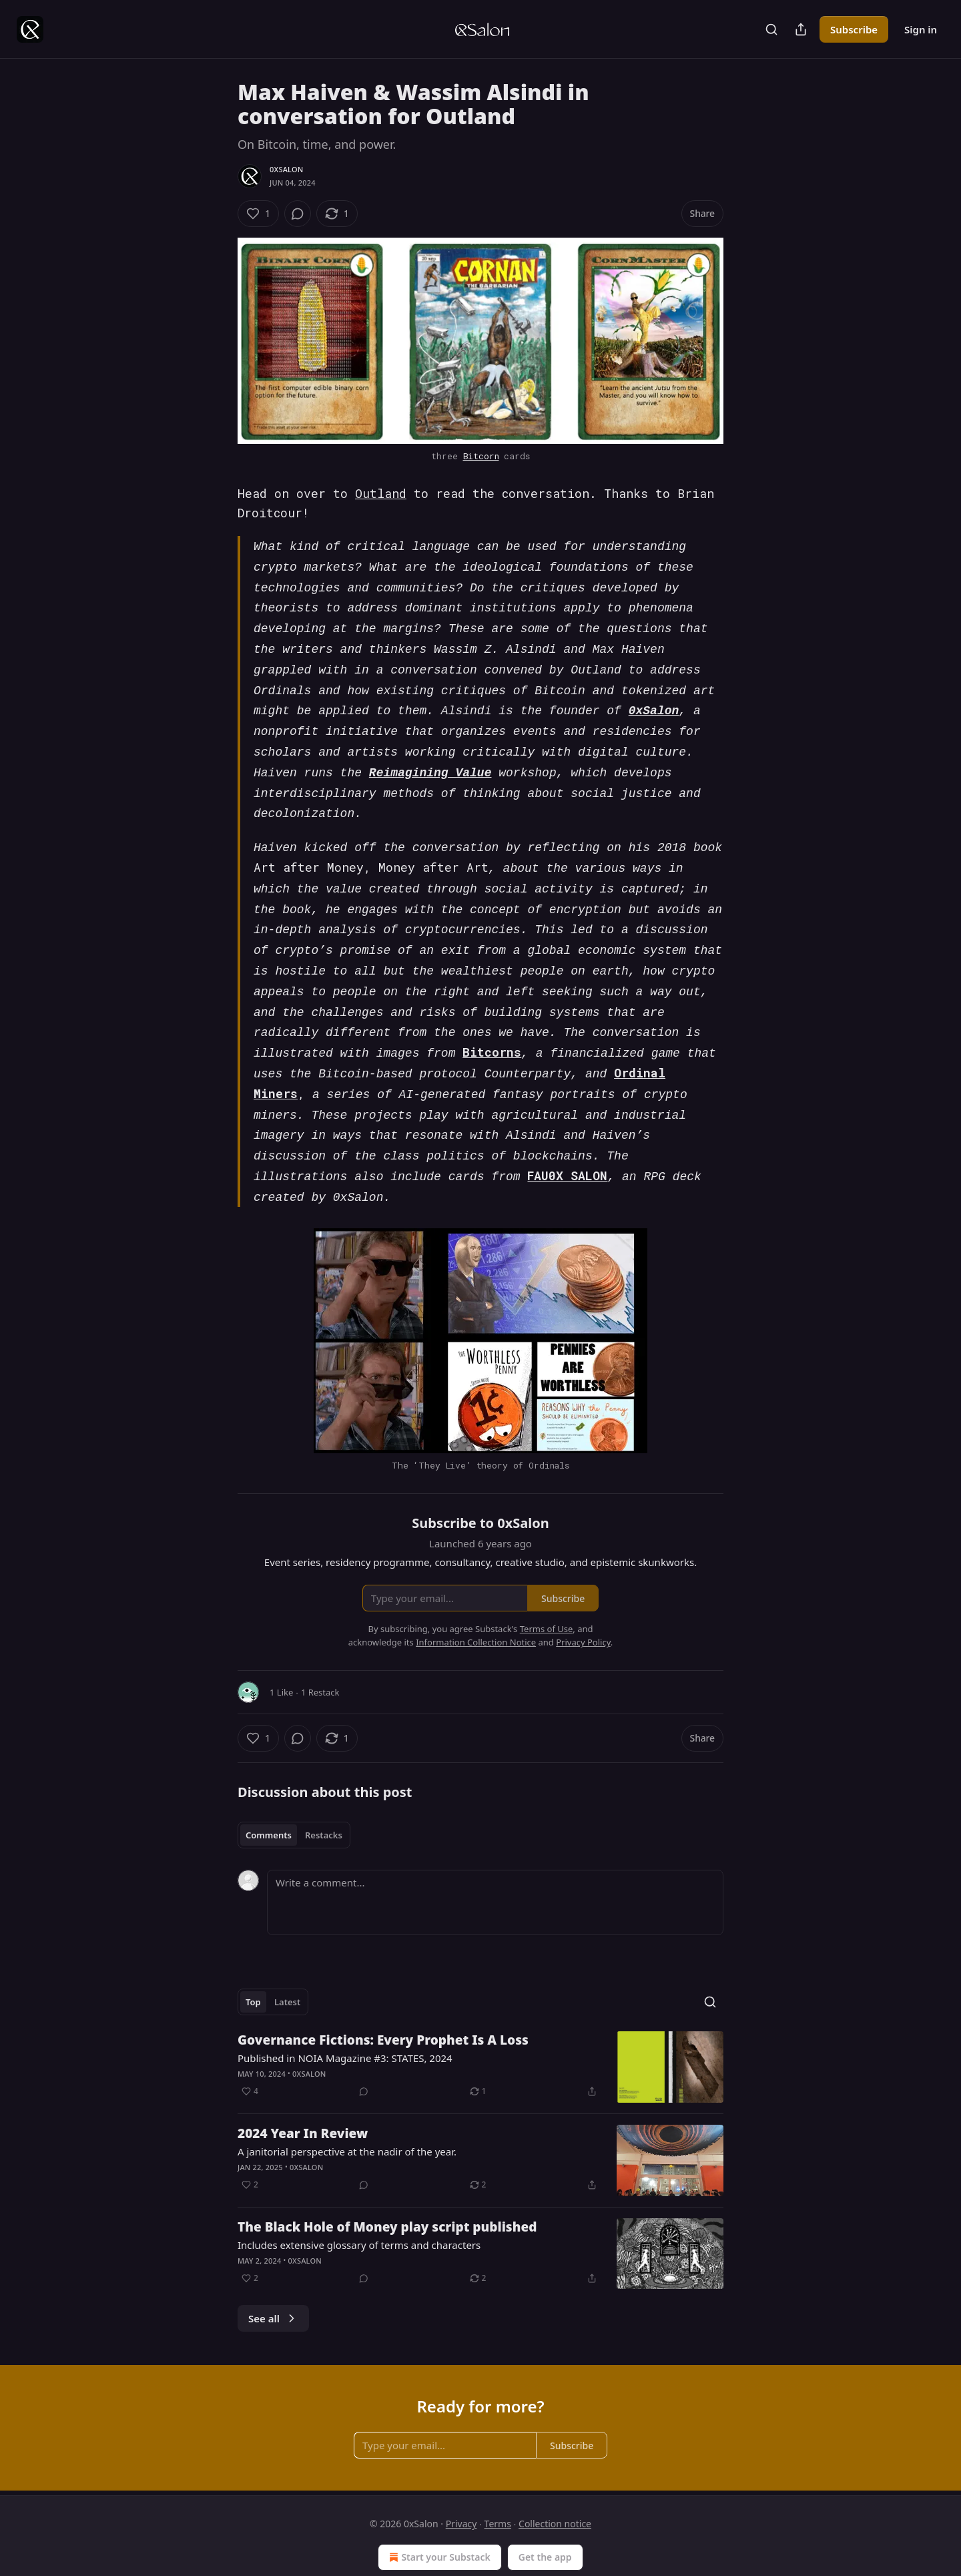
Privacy (461, 2481)
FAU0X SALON (567, 1135)
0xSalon (286, 169)
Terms (498, 2481)
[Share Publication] (800, 29)
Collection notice (555, 2481)
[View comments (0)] (297, 213)
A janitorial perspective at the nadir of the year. (347, 2108)
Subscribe (854, 29)
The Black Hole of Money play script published (387, 2184)
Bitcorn (481, 456)
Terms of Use (546, 1586)
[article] (480, 2024)
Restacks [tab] (323, 1792)
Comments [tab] (269, 1792)
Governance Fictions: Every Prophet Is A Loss (383, 1997)
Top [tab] (253, 1959)
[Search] (771, 29)
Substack (416, 2547)
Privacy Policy (583, 1599)
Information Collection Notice (476, 1599)
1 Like (281, 1649)
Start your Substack (438, 2514)
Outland (380, 493)
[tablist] (294, 1792)
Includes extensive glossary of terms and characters (359, 2202)
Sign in (920, 29)
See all (273, 2275)
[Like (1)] (258, 213)
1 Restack (320, 1649)
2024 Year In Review (303, 2090)
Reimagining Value (430, 757)
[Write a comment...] (495, 1860)
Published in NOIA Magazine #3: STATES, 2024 (345, 2015)
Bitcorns (491, 1020)
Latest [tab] (287, 1959)
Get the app (545, 2514)
